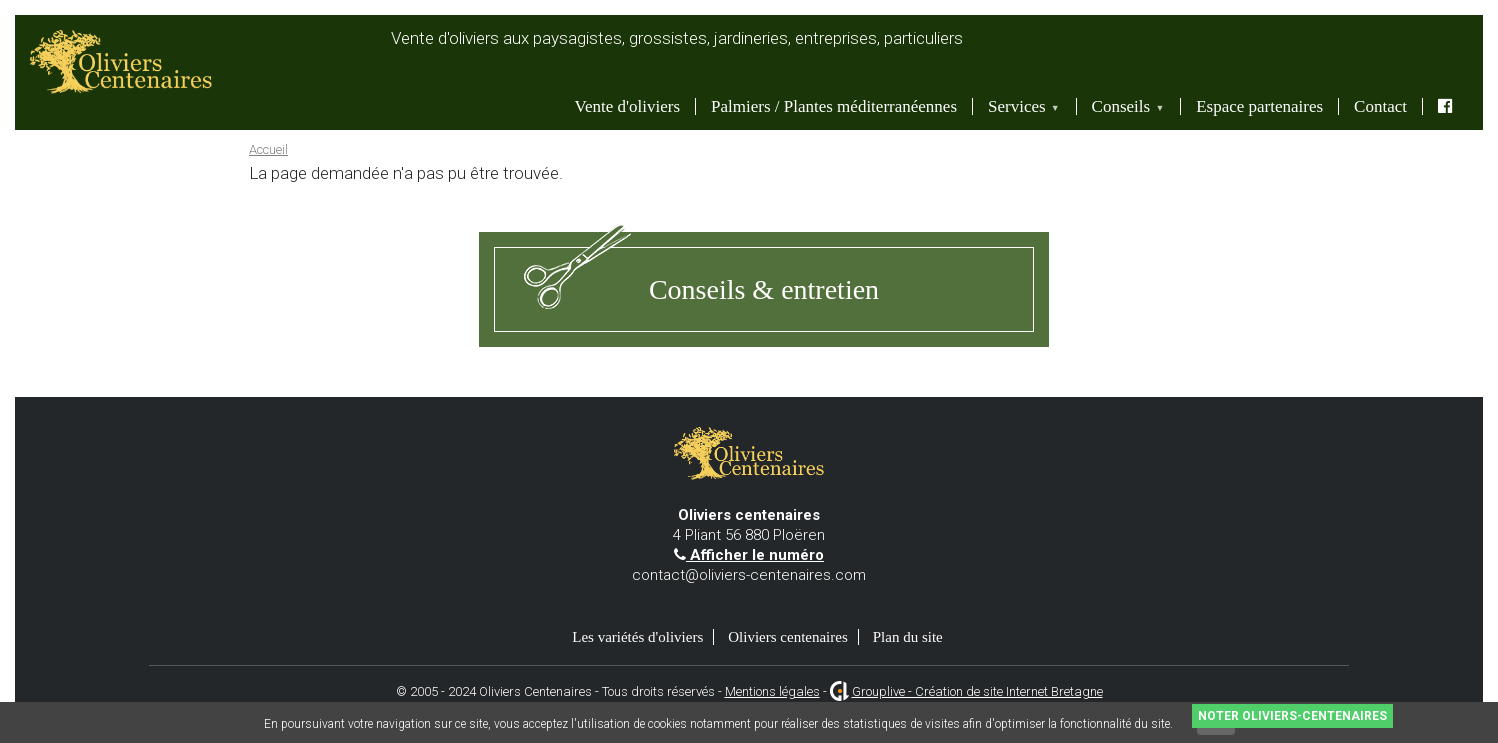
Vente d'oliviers (628, 106)
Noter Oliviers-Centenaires (1292, 716)
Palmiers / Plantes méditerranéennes (834, 106)
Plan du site (908, 637)
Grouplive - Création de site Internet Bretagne (977, 691)
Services (1018, 106)
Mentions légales (772, 691)
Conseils (1122, 106)
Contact (1380, 106)
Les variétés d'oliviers (637, 637)
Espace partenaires (1259, 106)
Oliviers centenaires (788, 637)
